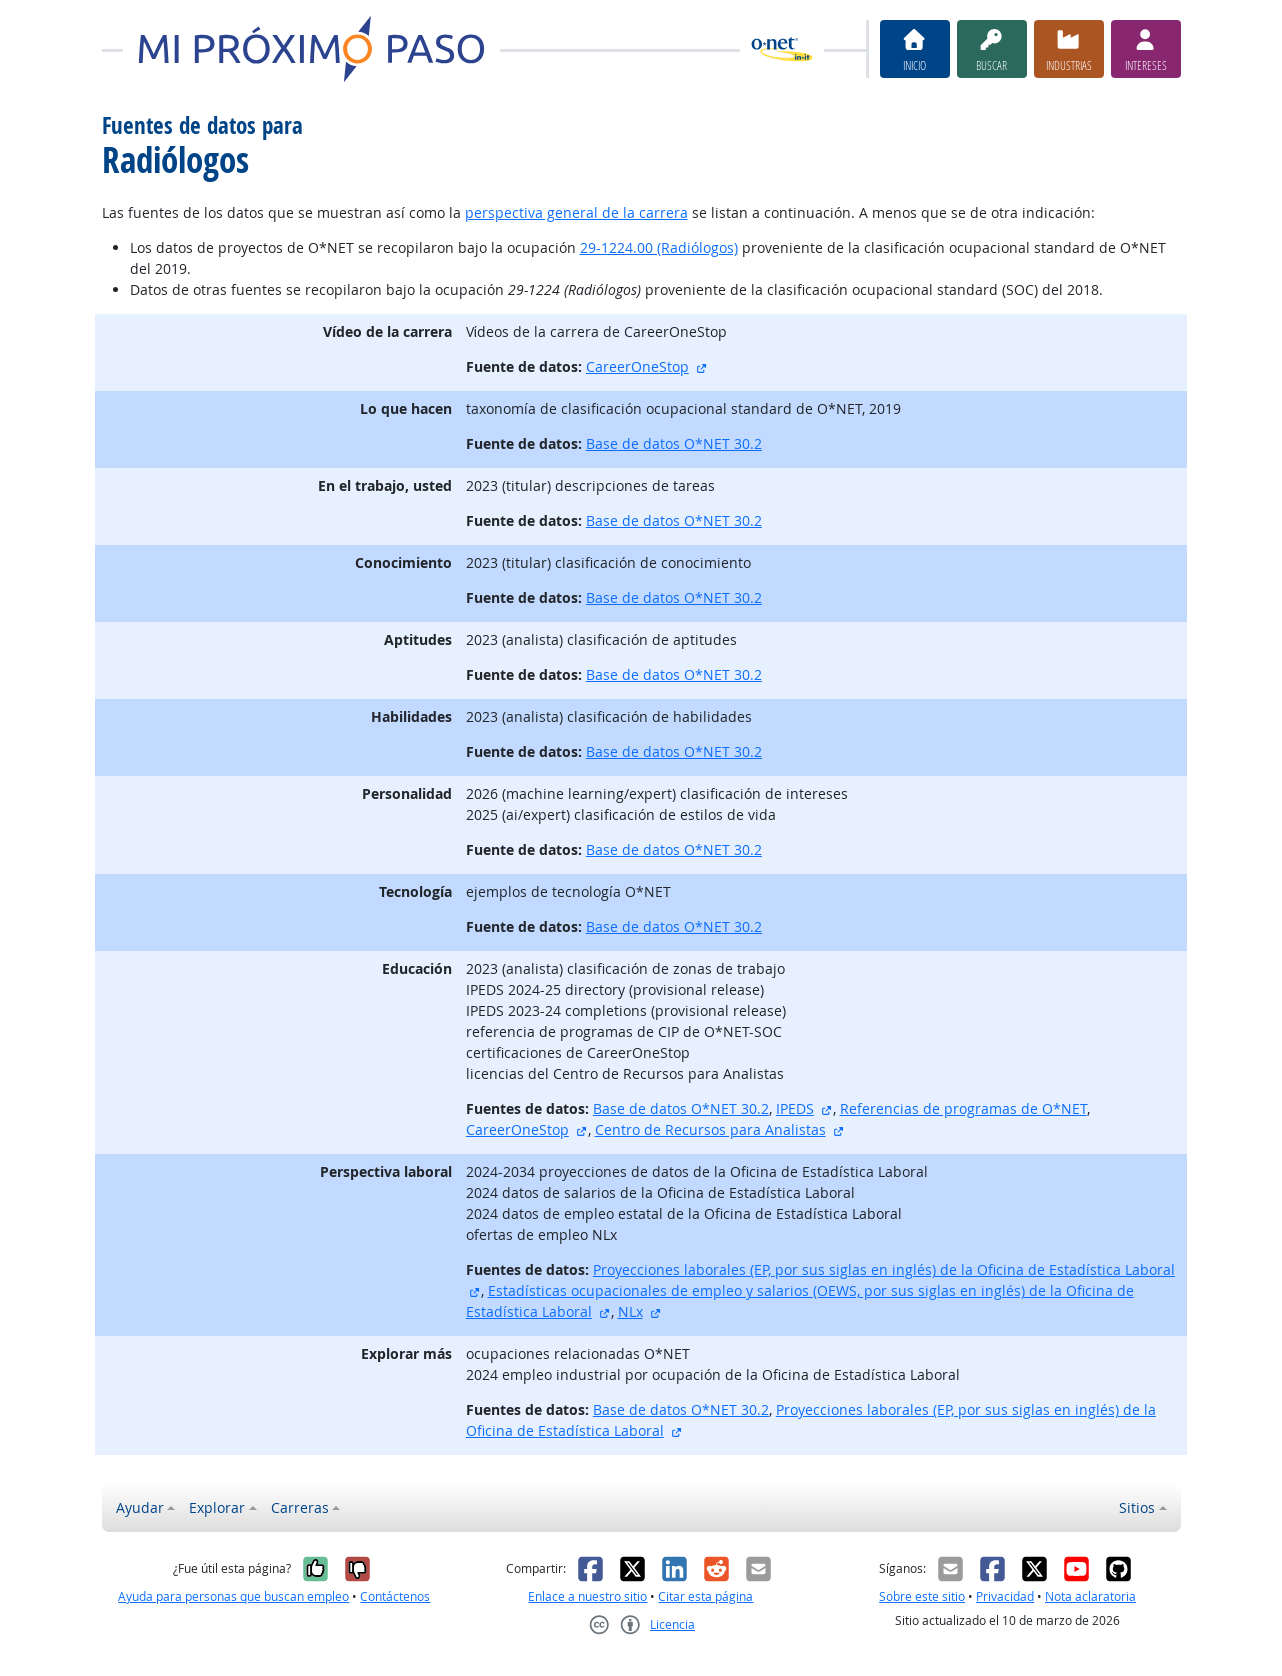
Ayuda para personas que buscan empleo (233, 1596)
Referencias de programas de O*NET (963, 1108)
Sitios (1137, 1507)
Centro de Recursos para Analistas (710, 1129)
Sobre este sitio (922, 1596)
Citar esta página (705, 1596)
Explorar (217, 1507)
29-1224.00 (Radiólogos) (659, 247)
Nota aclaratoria (1090, 1596)
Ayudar (140, 1507)
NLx (630, 1311)
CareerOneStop (637, 366)
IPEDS (795, 1108)
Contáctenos (395, 1596)
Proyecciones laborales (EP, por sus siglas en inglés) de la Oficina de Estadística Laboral (884, 1269)
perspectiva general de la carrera (576, 212)
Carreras (300, 1507)
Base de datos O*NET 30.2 (674, 443)
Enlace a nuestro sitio (587, 1596)
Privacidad (1005, 1596)
